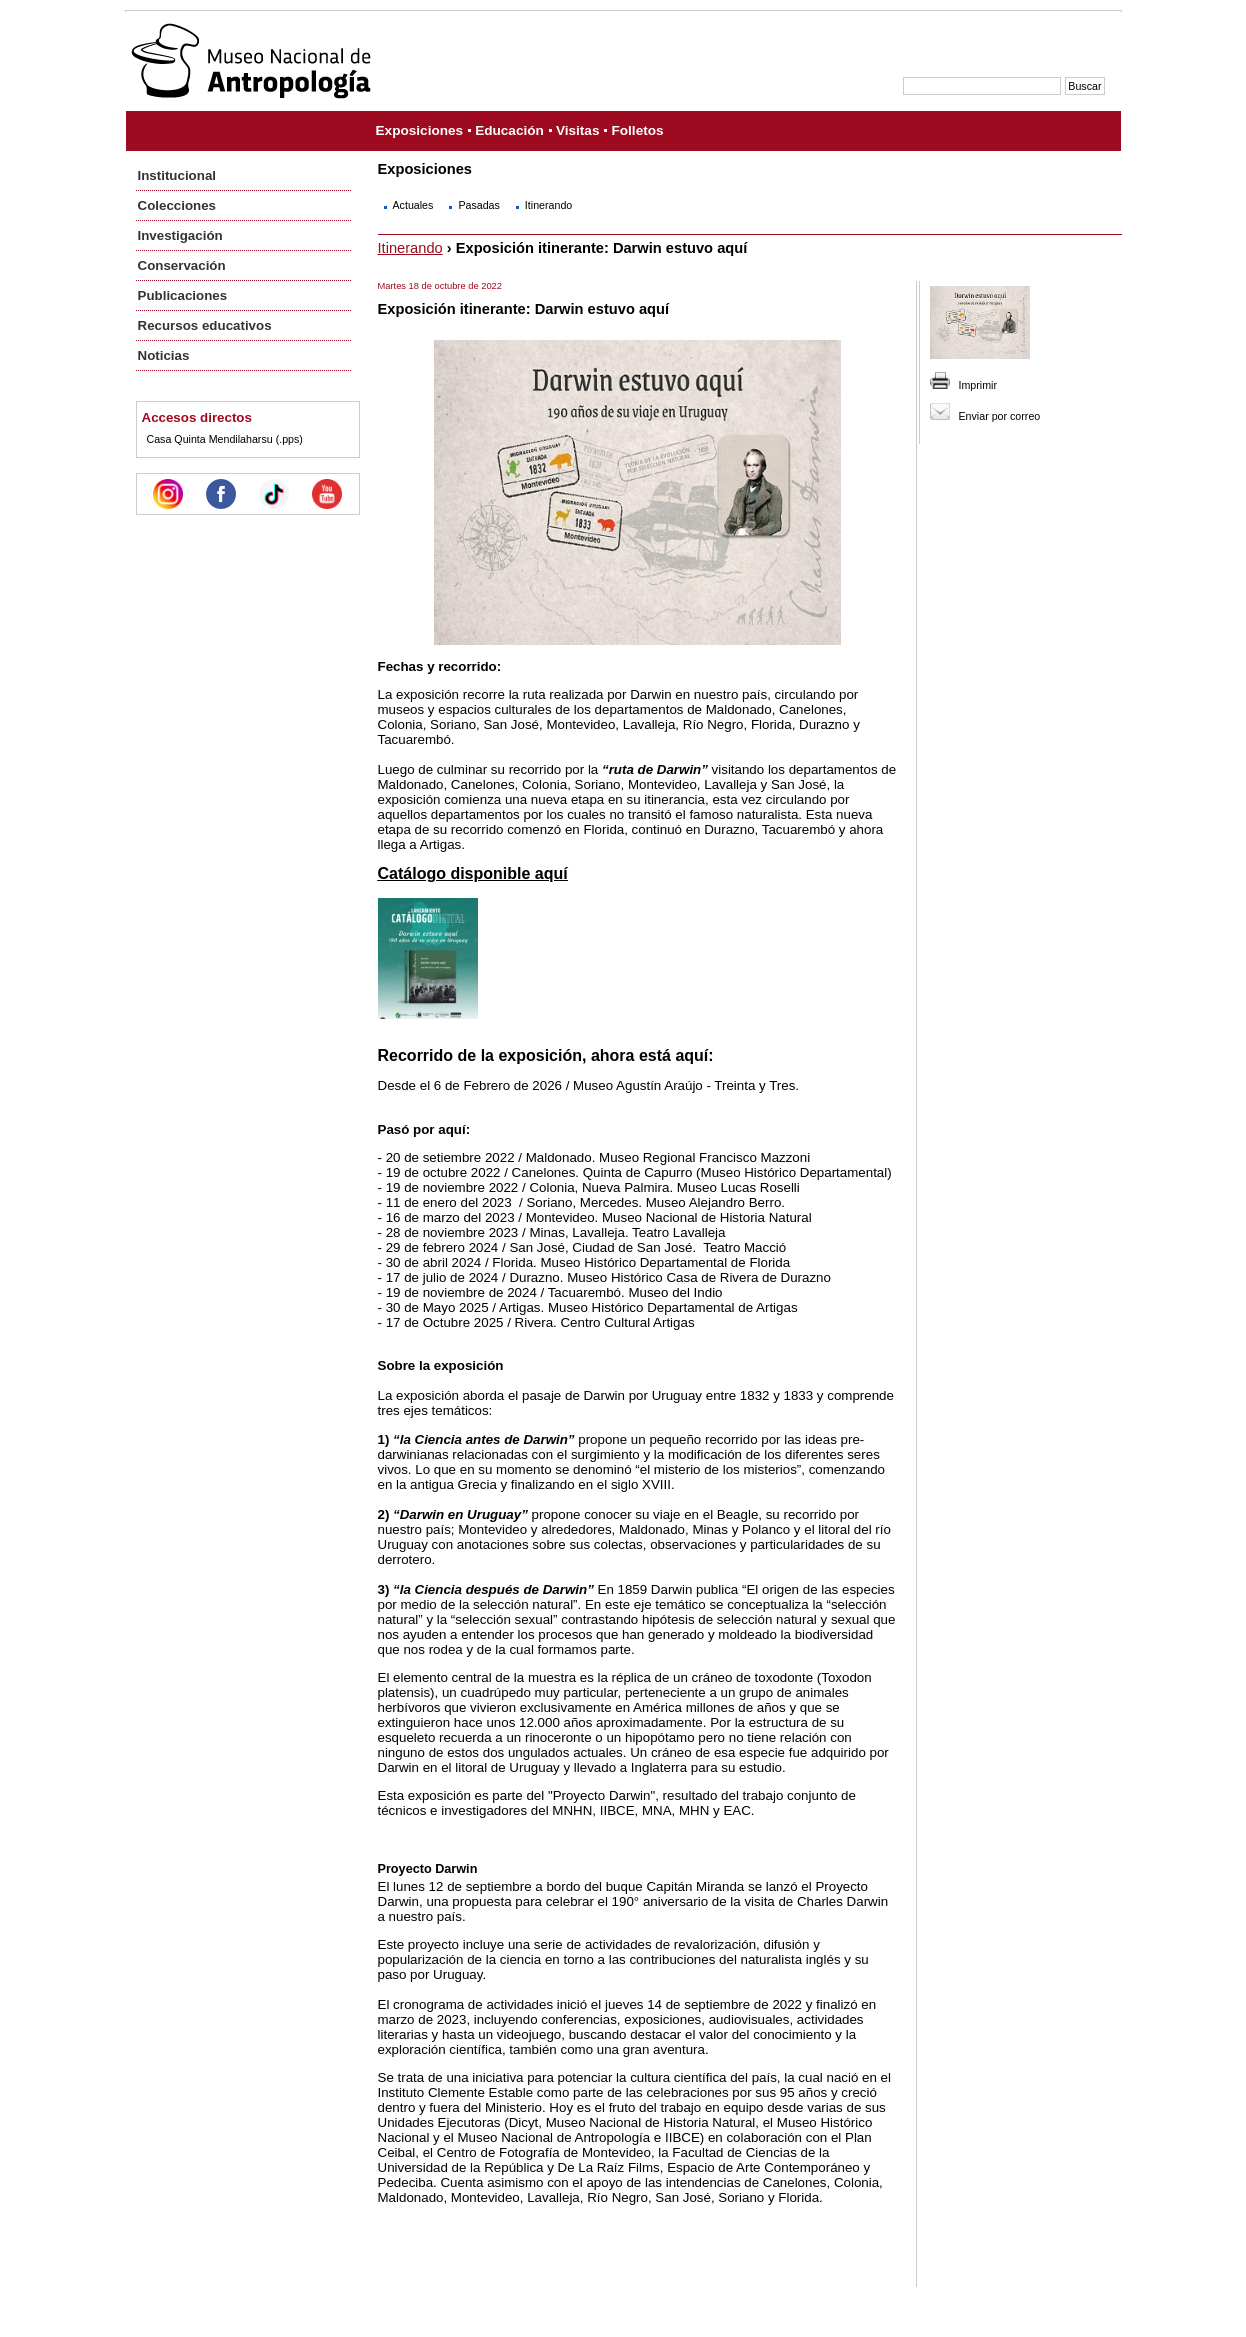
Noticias (164, 355)
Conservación (182, 265)
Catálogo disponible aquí (473, 873)
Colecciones (177, 205)
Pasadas (478, 205)
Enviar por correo (1000, 416)
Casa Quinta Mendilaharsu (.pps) (225, 439)
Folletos (637, 130)
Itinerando (548, 205)
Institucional (177, 175)
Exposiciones (420, 130)
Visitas (578, 130)
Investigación (180, 235)
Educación (509, 130)
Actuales (413, 205)
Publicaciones (183, 295)
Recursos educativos (205, 325)
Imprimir (978, 385)
